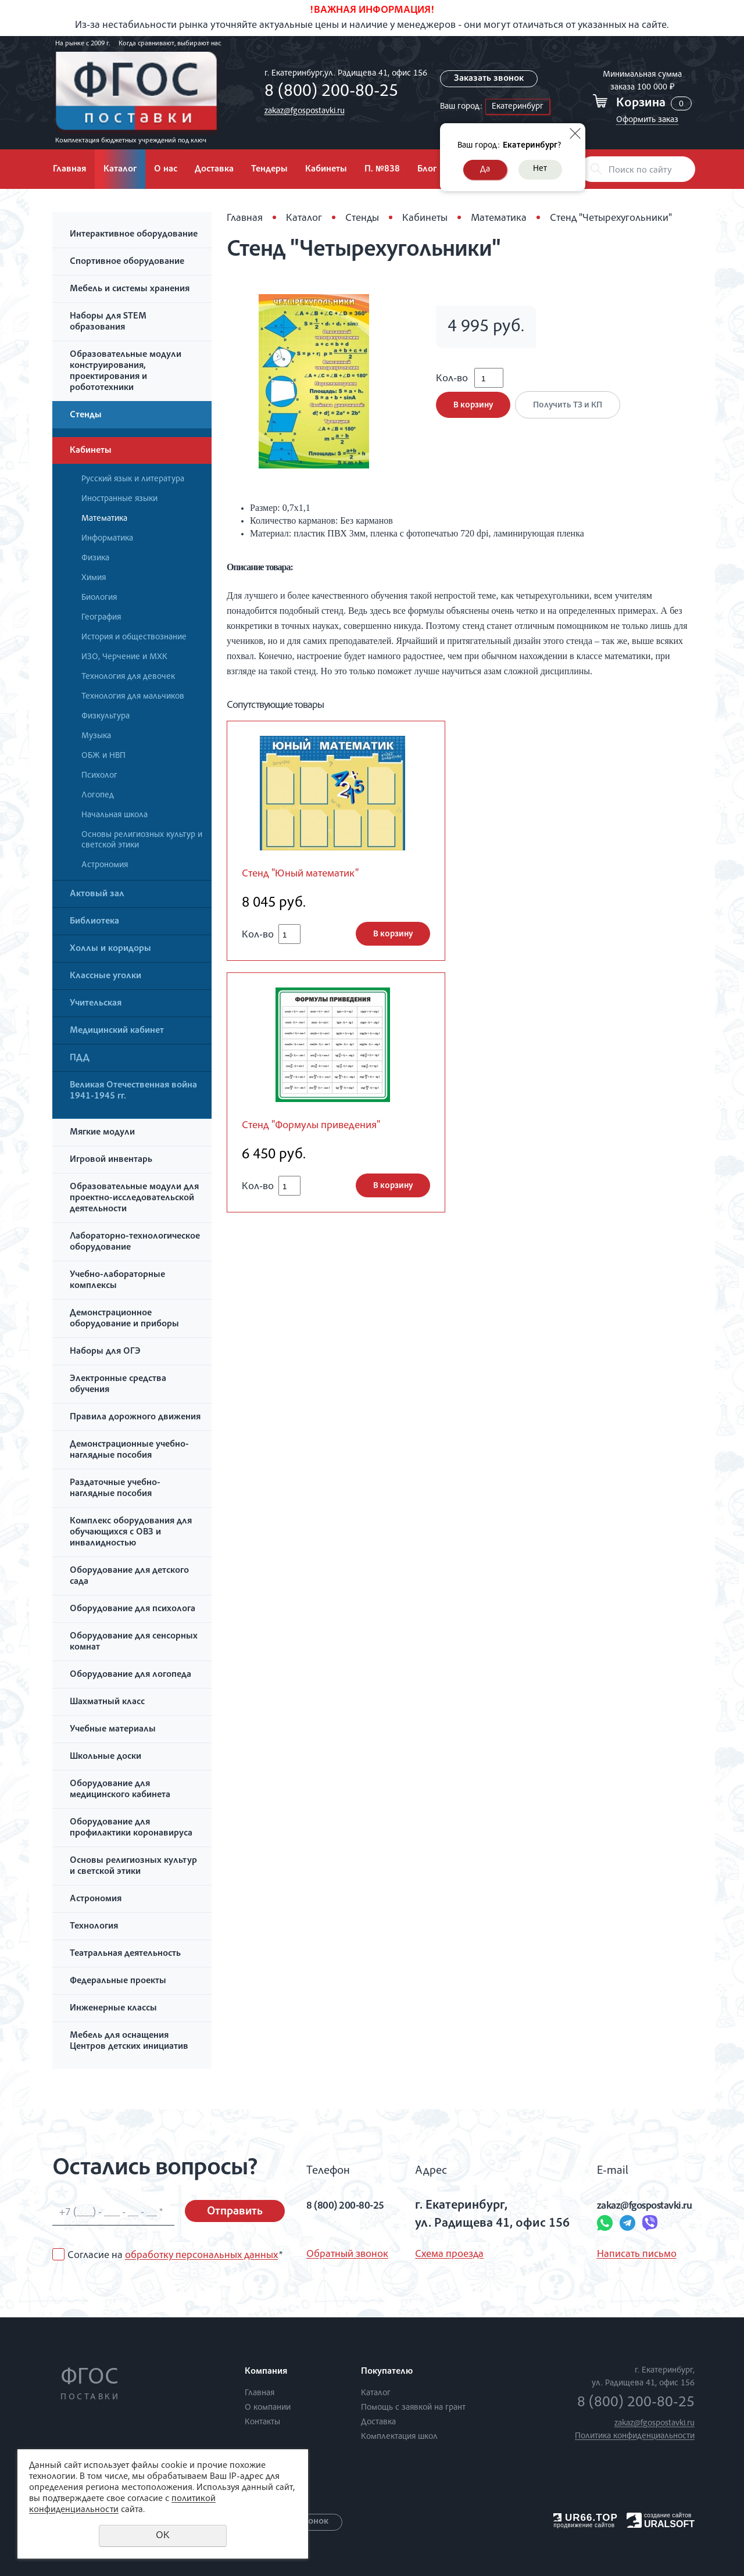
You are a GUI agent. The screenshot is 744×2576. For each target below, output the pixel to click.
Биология (99, 597)
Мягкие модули (102, 1132)
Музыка (96, 736)
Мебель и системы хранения (129, 289)
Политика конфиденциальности (635, 2436)
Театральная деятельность (125, 1954)
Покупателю (387, 2372)
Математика (104, 518)
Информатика (107, 538)
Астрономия (104, 865)
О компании (268, 2407)
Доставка (214, 169)
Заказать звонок (489, 79)
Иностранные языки (119, 499)
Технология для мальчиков (132, 696)
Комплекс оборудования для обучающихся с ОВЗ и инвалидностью (131, 1532)
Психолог (99, 775)
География (101, 617)
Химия (93, 578)
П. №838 (382, 169)
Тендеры (269, 169)
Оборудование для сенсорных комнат (134, 1642)
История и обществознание (134, 637)
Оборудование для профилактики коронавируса (131, 1828)
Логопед (97, 795)
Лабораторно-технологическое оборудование (135, 1242)
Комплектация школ (399, 2436)
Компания (266, 2372)
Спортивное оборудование (127, 262)
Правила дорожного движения (135, 1417)
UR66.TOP (585, 2517)
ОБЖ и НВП (103, 756)
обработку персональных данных (201, 2256)
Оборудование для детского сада (129, 1576)
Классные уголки (105, 976)
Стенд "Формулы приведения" (322, 1128)
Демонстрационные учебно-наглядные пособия (129, 1450)
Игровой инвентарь (111, 1160)
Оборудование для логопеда (130, 1675)
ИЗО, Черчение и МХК (124, 657)
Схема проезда (444, 2254)
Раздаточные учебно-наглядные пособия (115, 1489)
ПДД (80, 1058)
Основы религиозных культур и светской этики (141, 840)
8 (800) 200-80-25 (328, 92)
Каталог (120, 169)
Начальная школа (114, 815)
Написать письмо (612, 2254)
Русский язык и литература (132, 479)
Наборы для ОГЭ (105, 1352)
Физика (95, 558)
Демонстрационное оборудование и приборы (124, 1319)
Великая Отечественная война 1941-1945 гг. (133, 1091)
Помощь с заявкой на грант (413, 2407)
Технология (94, 1926)
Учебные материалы (113, 1729)
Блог (427, 169)
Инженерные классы (113, 2008)
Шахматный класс (107, 1702)
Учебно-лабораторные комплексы (117, 1281)
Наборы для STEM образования (108, 322)
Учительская (95, 1003)
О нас (165, 169)
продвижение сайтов (583, 2525)
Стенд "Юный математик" (309, 875)
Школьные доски (105, 1757)
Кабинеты (326, 169)
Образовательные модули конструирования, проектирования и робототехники (125, 371)
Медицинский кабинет (117, 1031)
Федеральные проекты (118, 1981)
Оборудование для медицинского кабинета (120, 1790)
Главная (69, 169)
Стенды (86, 415)
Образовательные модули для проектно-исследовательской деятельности (134, 1198)
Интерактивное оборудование (134, 234)
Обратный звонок (347, 2254)
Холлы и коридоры (110, 949)
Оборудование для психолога (132, 1609)
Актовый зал (97, 894)
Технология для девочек (128, 676)
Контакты (262, 2422)
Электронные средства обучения (118, 1385)
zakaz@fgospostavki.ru (301, 111)
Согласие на (174, 2256)
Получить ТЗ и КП (571, 413)
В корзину (473, 413)
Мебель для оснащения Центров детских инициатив (129, 2041)
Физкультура (105, 716)
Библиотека (94, 921)
